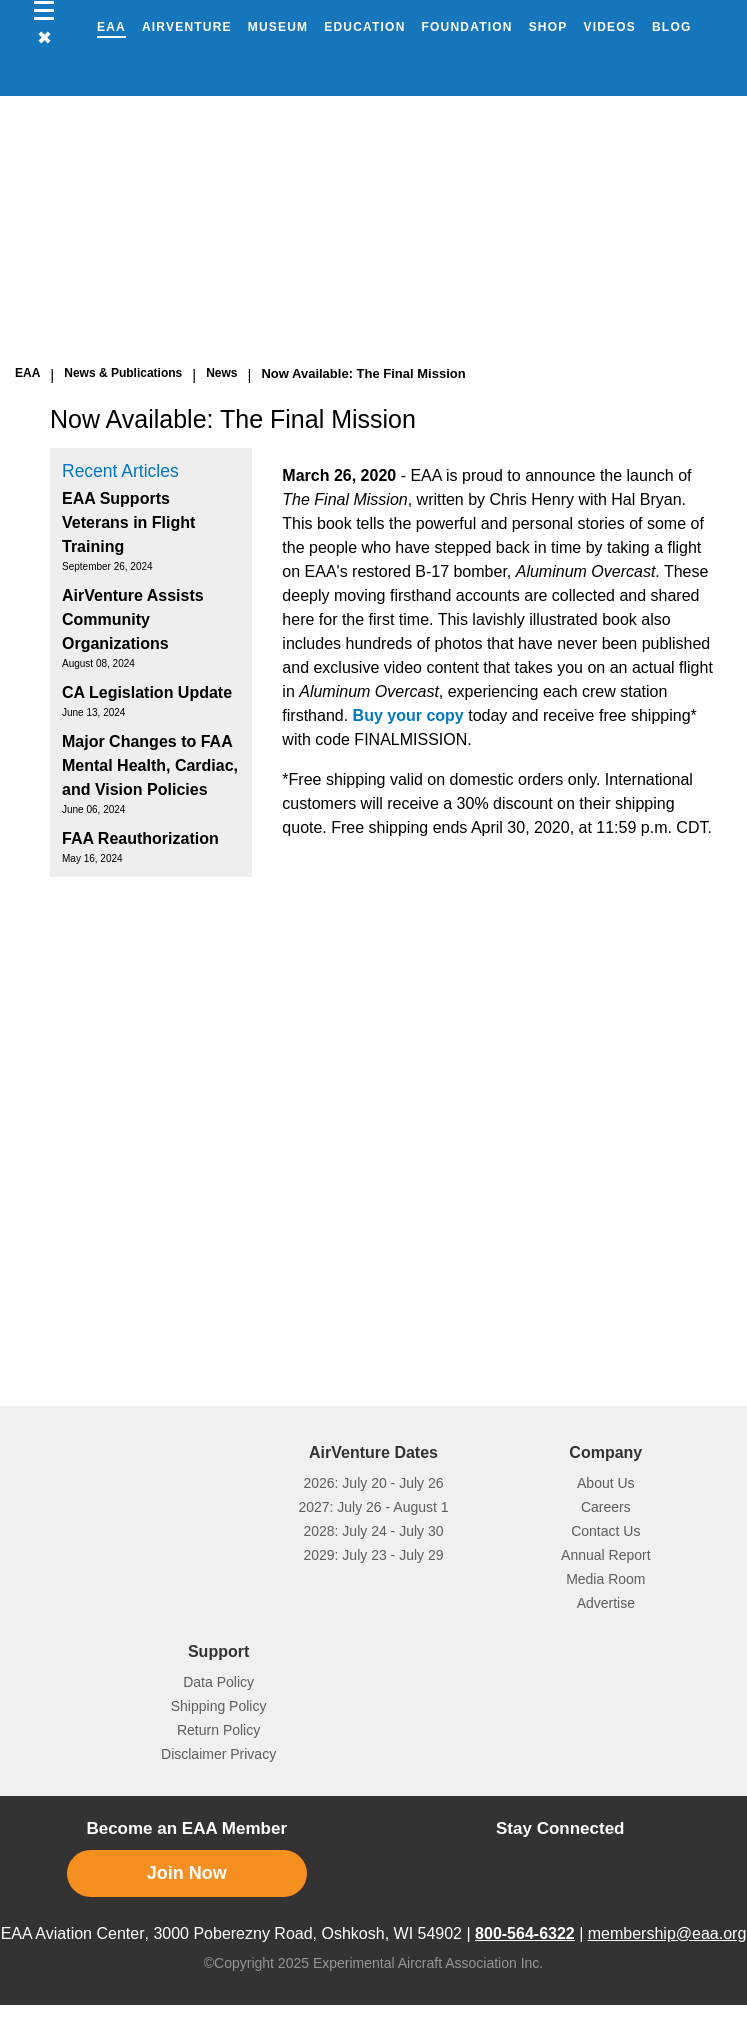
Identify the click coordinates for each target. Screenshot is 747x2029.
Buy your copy (408, 715)
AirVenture (187, 27)
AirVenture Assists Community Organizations (133, 619)
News (221, 373)
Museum (278, 27)
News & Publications (123, 373)
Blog (671, 27)
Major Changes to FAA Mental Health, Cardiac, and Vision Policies (150, 765)
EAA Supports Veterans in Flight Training (128, 522)
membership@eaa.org (667, 1933)
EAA (111, 27)
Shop (548, 27)
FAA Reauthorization (140, 838)
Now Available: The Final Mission (363, 373)
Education (364, 27)
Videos (609, 27)
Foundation (467, 27)
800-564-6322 (525, 1933)
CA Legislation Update (147, 692)
